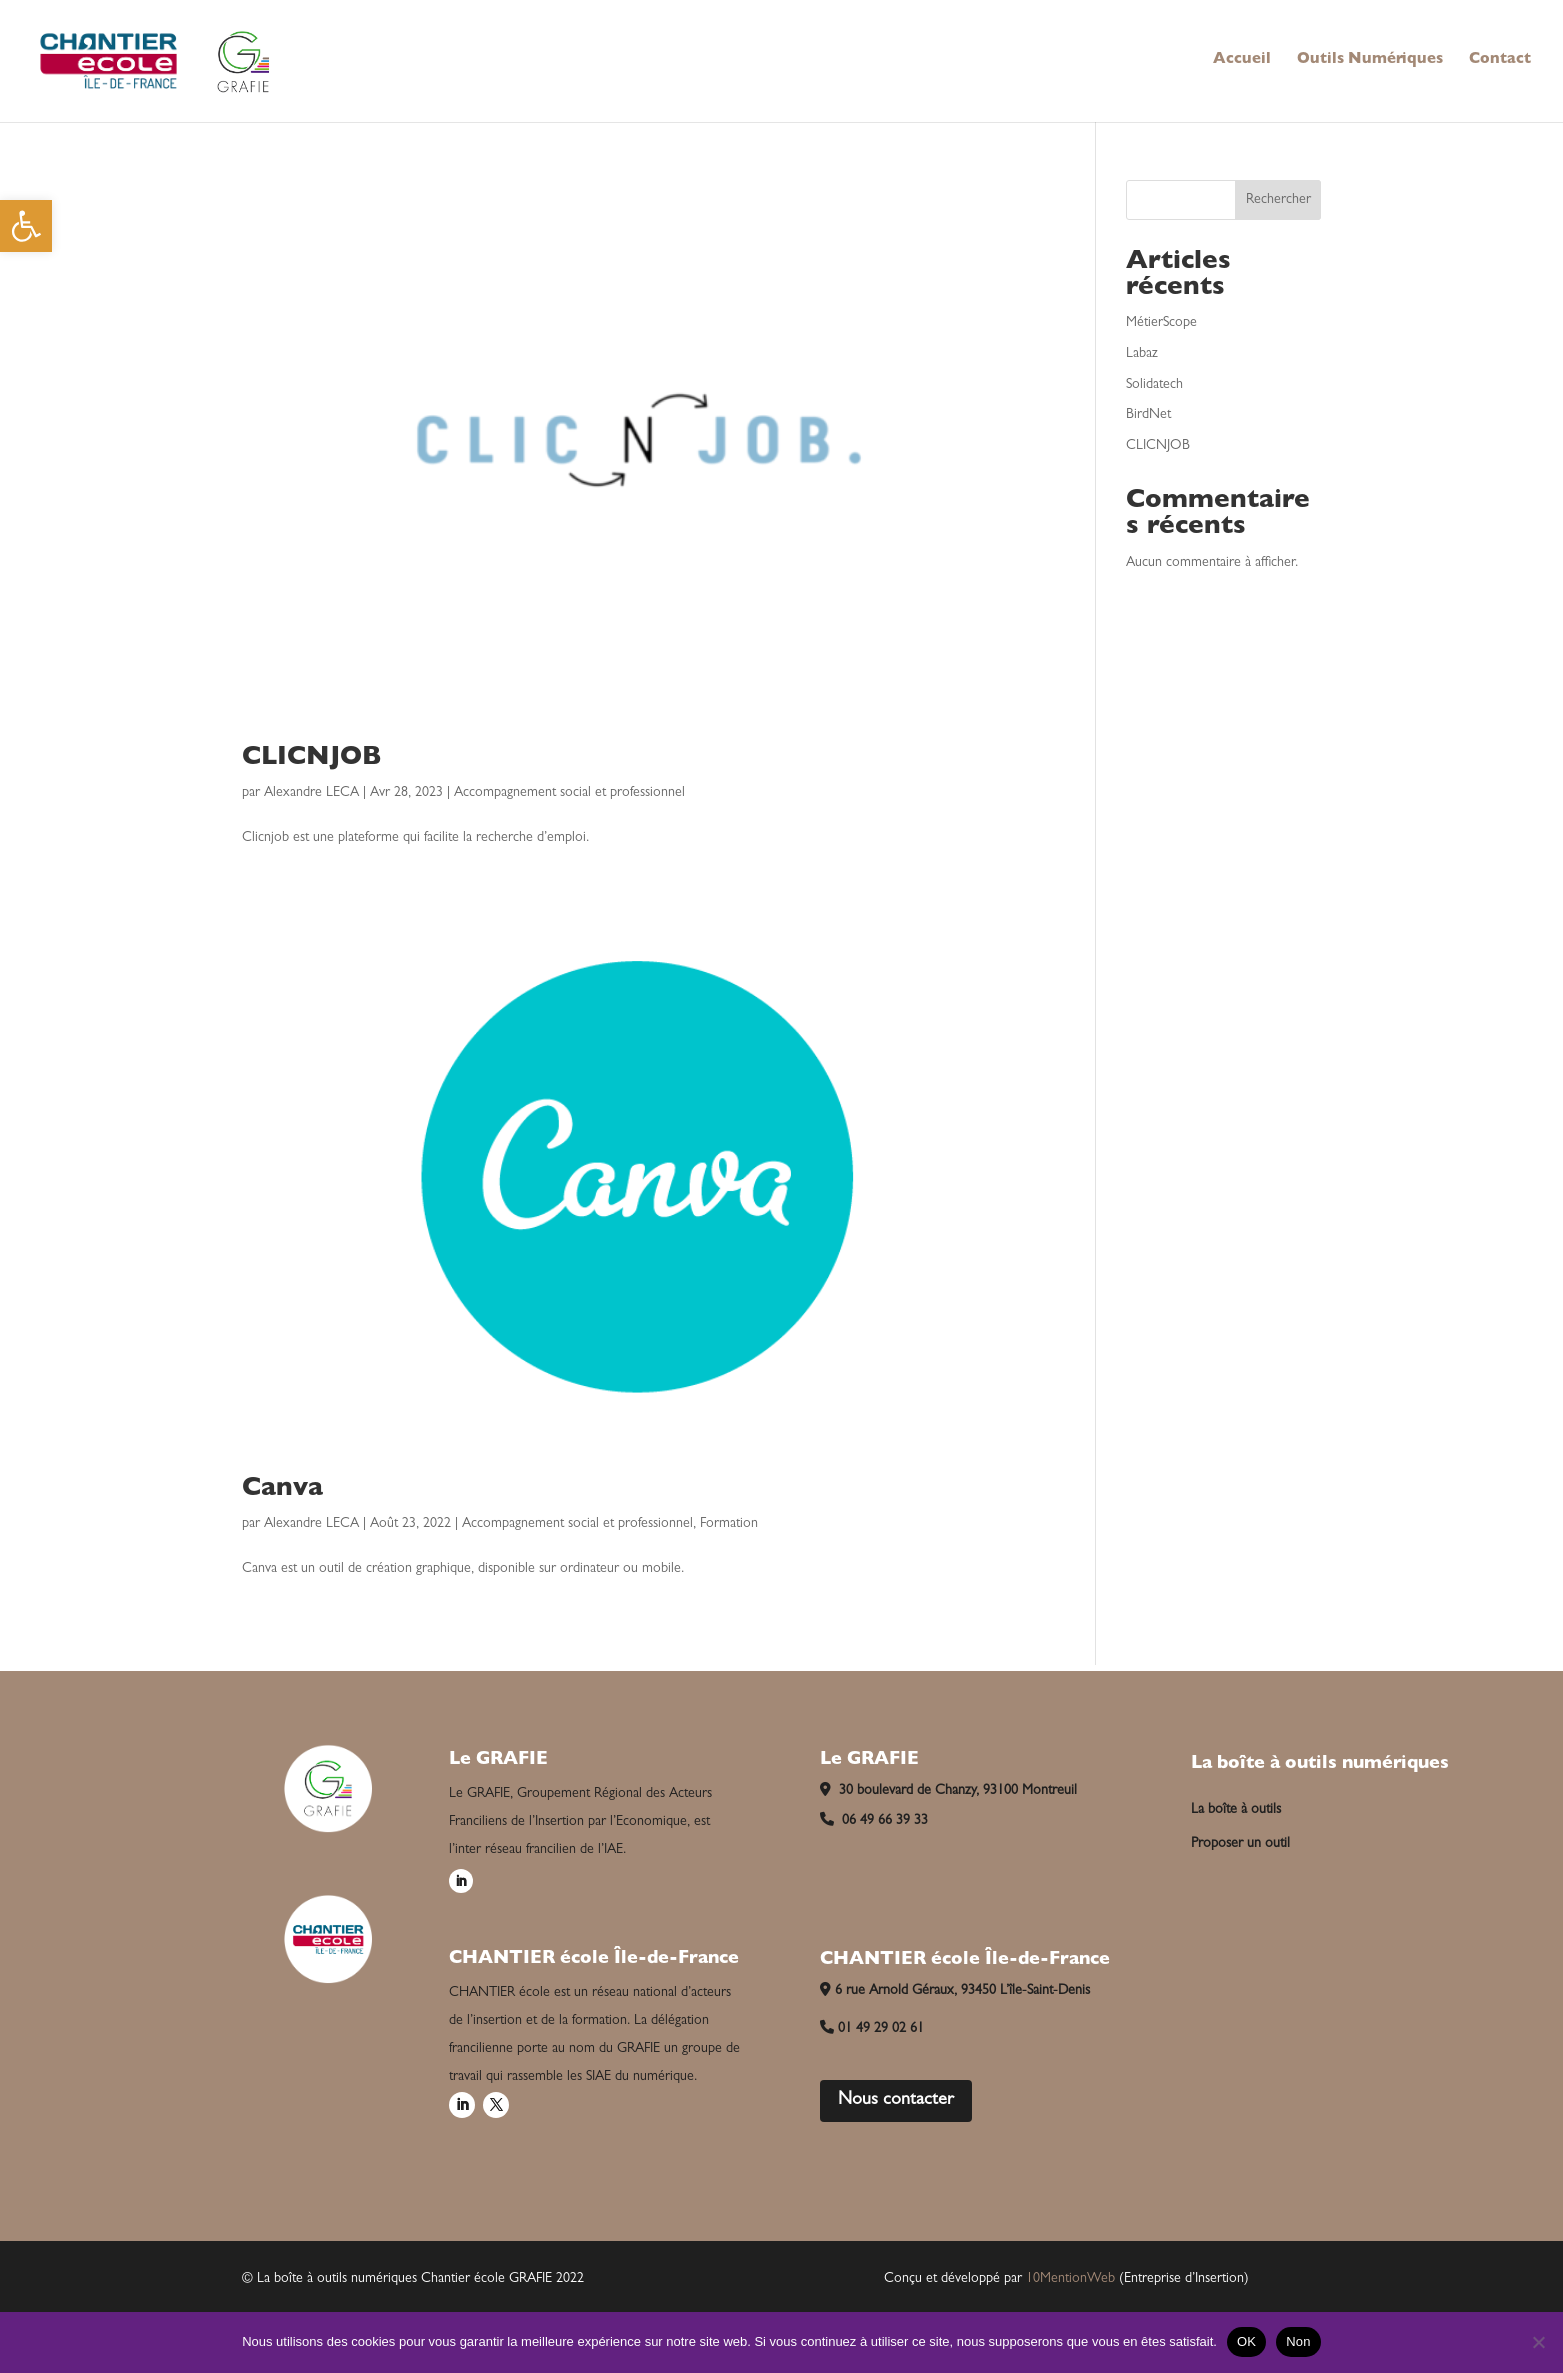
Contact (1500, 61)
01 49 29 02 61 (872, 2029)
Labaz (1142, 354)
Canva (282, 1490)
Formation (729, 1524)
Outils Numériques (1370, 61)
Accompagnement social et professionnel (569, 793)
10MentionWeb (1070, 2279)
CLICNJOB (311, 759)
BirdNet (1148, 415)
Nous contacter (896, 2101)
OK (1246, 2341)
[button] (26, 226)
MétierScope (1161, 323)
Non (1298, 2341)
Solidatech (1154, 385)
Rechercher (1278, 200)
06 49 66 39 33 (874, 1821)
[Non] (1538, 2342)
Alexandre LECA (311, 793)
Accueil (1242, 61)
